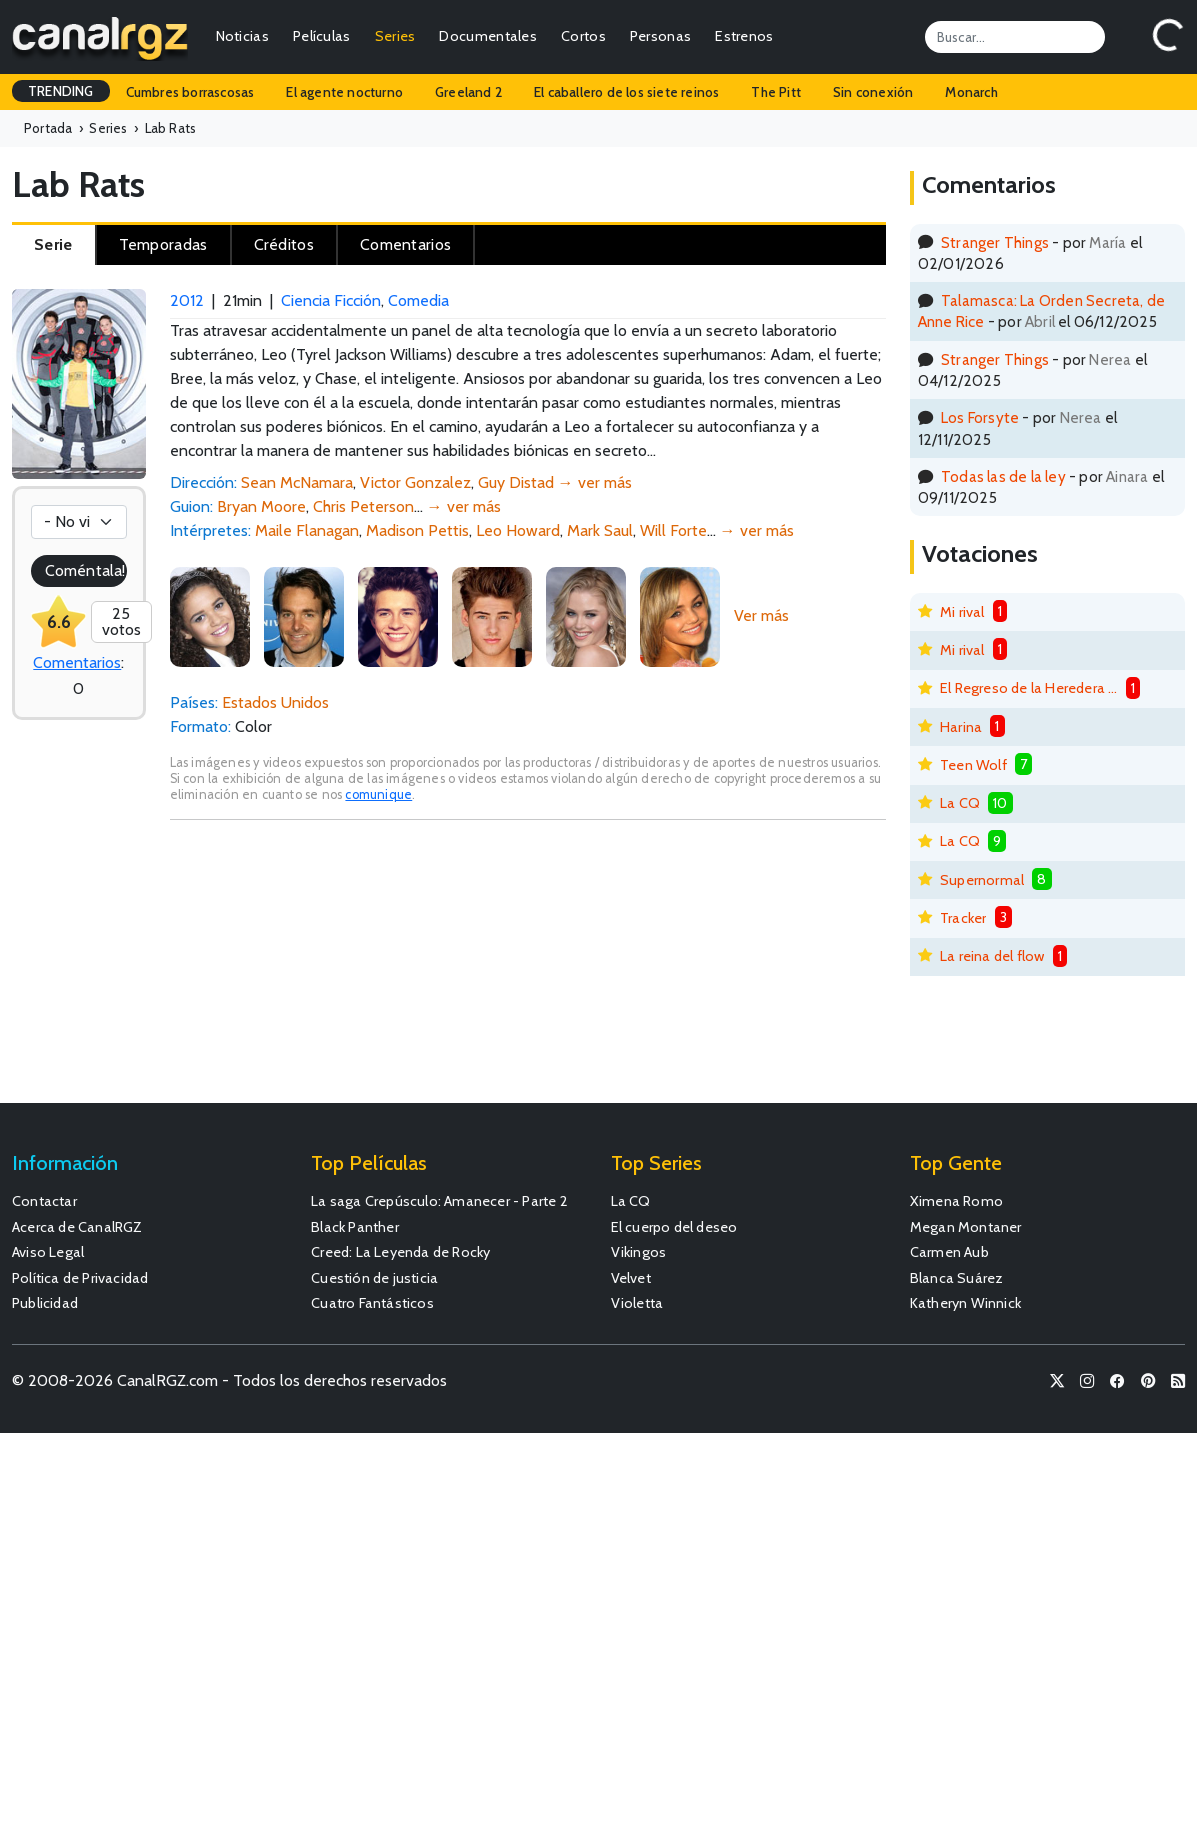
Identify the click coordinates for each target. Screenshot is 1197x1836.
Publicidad (45, 1303)
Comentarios (77, 662)
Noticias (242, 36)
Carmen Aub (949, 1252)
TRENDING (61, 91)
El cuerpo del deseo (674, 1227)
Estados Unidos (275, 702)
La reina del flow (992, 956)
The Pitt (776, 92)
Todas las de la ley (1003, 476)
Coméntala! (85, 570)
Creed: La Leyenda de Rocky (400, 1252)
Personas (660, 36)
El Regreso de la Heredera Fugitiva (1029, 688)
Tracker (963, 918)
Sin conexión (873, 92)
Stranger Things (995, 242)
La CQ (960, 803)
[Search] (1015, 37)
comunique (378, 794)
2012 (187, 300)
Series (395, 36)
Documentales (488, 36)
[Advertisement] (528, 971)
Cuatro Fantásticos (372, 1303)
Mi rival (962, 612)
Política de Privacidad (80, 1278)
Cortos (583, 36)
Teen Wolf (973, 765)
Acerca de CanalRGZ (77, 1227)
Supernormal (982, 880)
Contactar (44, 1201)
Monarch (971, 92)
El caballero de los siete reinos (626, 92)
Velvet (631, 1278)
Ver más (761, 615)
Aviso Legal (48, 1252)
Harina (961, 727)
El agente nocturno (344, 92)
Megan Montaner (966, 1227)
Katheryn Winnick (965, 1303)
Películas (322, 36)
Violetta (637, 1303)
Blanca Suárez (957, 1278)
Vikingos (639, 1252)
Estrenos (744, 36)
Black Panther (355, 1227)
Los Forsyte (980, 417)
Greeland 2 (468, 92)
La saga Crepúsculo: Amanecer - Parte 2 (439, 1201)
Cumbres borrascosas (190, 92)
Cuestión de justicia (374, 1278)
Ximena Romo (956, 1201)
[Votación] (79, 522)
